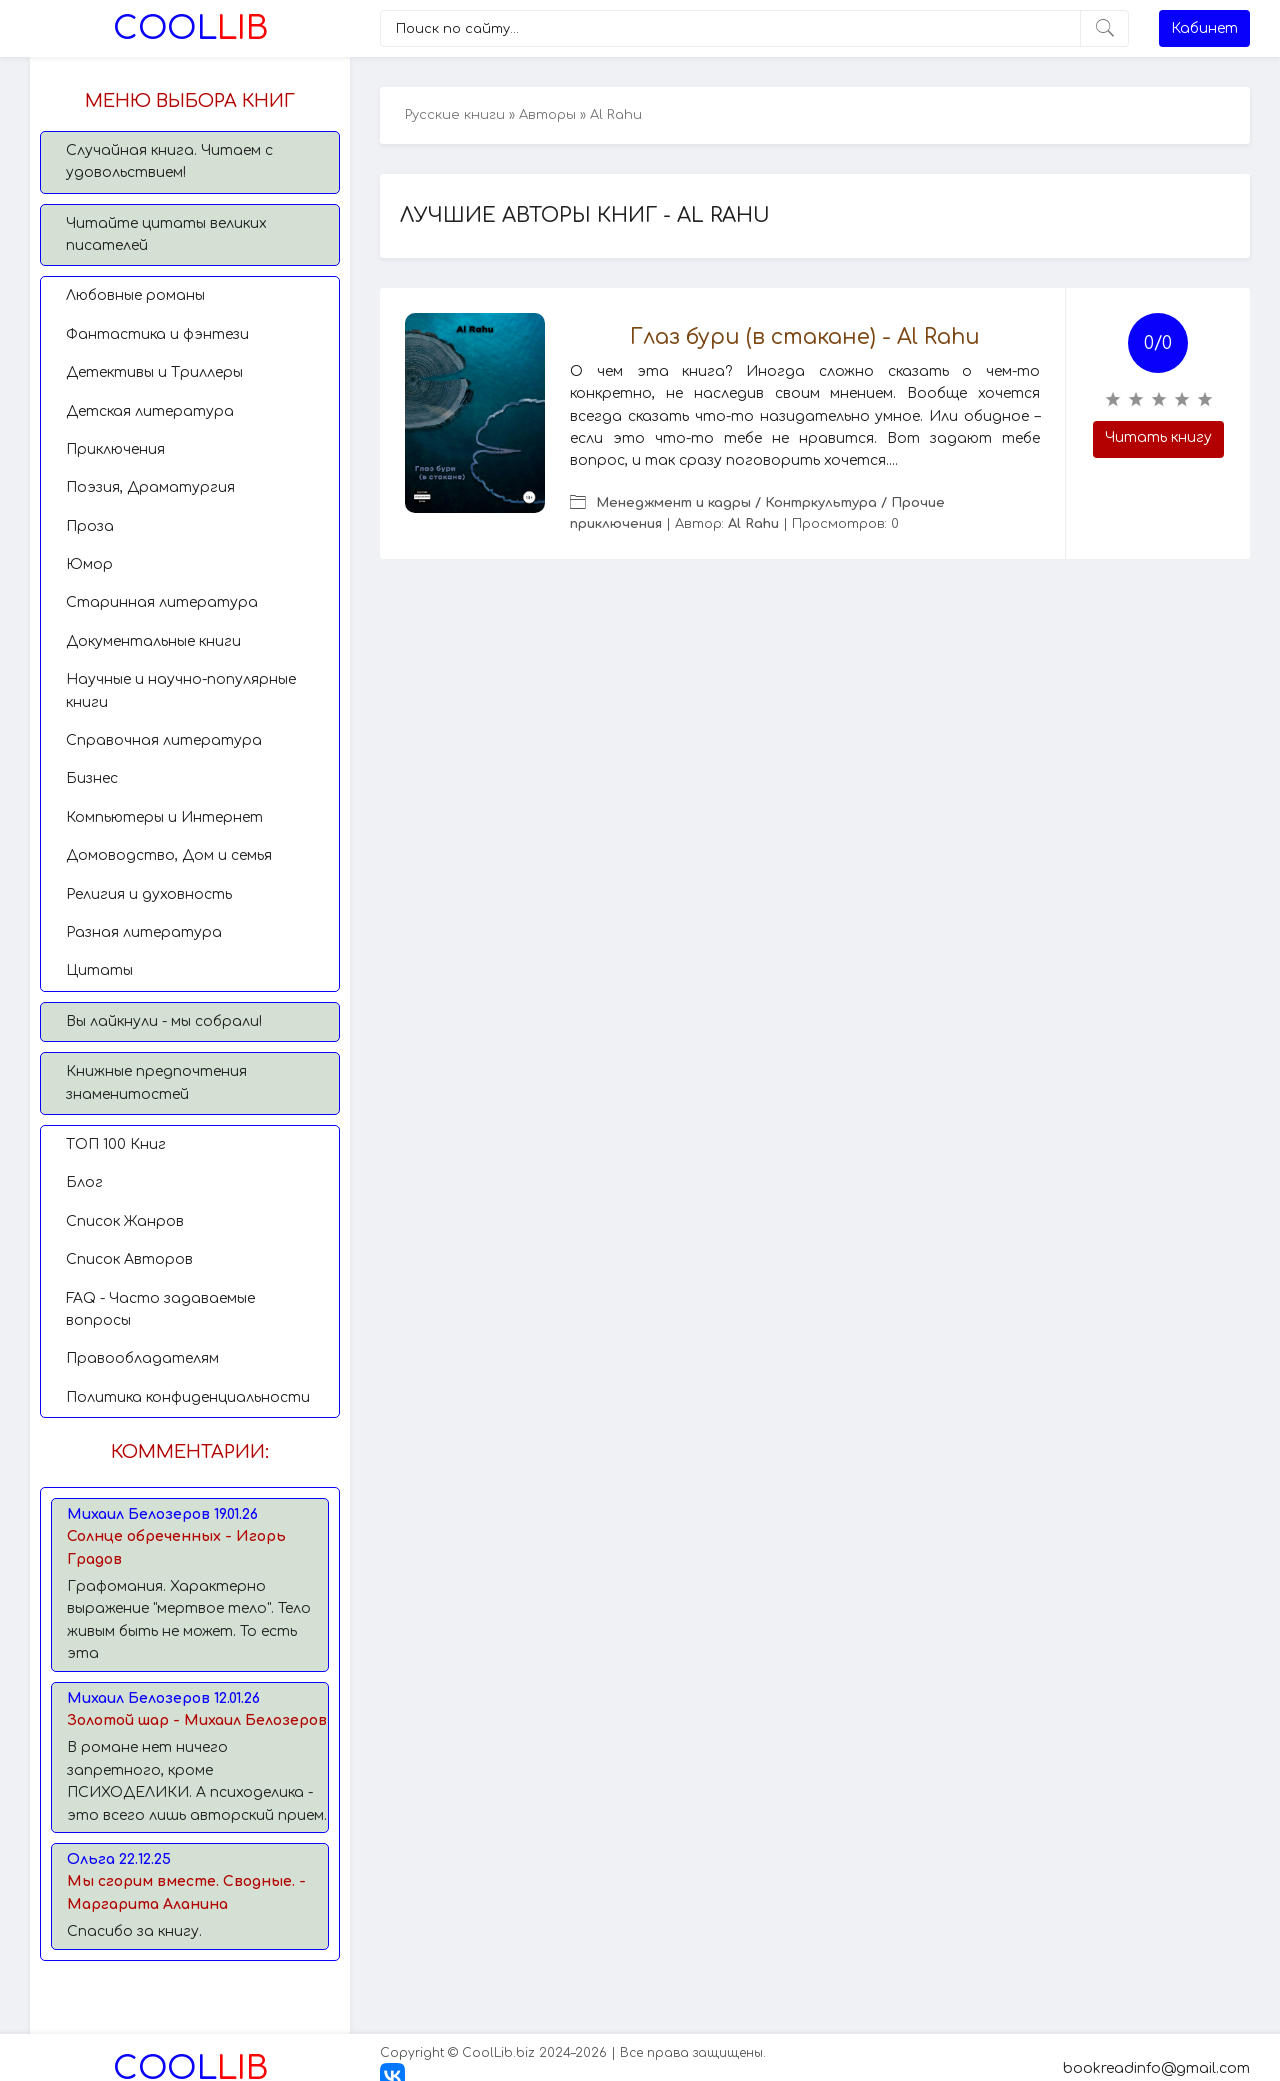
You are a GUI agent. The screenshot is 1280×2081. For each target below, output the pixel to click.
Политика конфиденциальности (188, 1397)
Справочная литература (164, 740)
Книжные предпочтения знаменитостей (156, 1082)
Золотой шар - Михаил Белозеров (197, 1720)
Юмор (89, 564)
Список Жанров (125, 1221)
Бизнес (92, 778)
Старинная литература (162, 602)
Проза (90, 526)
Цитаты (99, 970)
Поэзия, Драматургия (150, 487)
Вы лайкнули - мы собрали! (164, 1021)
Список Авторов (129, 1259)
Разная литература (144, 932)
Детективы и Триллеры (154, 372)
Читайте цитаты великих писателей (166, 234)
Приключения (115, 449)
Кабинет (1204, 28)
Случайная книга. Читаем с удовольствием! (169, 161)
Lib (190, 28)
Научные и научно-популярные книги (181, 690)
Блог (84, 1182)
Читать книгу (1158, 437)
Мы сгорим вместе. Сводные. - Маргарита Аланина (186, 1892)
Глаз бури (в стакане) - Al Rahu (805, 337)
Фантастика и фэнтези (157, 334)
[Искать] (1104, 28)
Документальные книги (153, 641)
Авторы (547, 115)
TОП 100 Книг (116, 1144)
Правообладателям (142, 1358)
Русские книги (455, 115)
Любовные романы (135, 295)
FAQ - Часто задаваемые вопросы (160, 1309)
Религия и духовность (149, 894)
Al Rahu (753, 524)
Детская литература (150, 411)
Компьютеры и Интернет (164, 817)
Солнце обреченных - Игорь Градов (176, 1547)
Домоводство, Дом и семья (169, 855)
